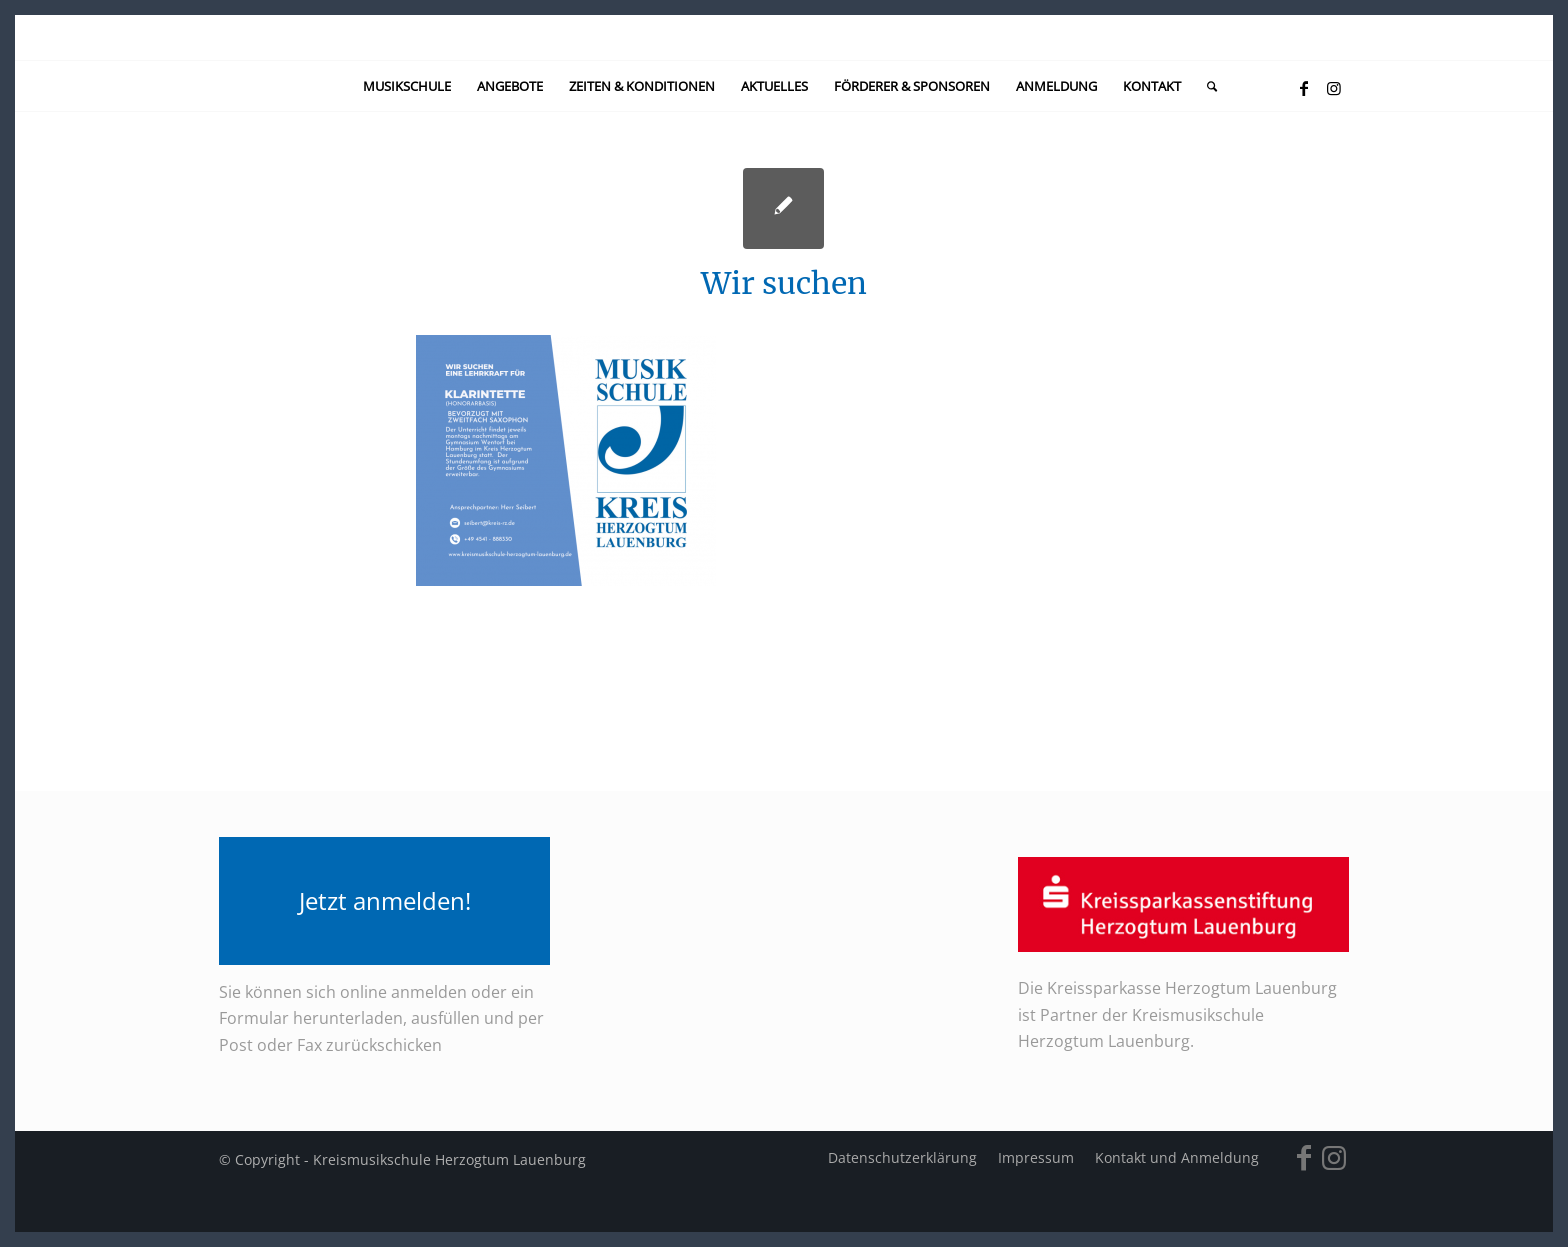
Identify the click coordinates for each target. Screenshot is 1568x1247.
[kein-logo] (783, 37)
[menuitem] (407, 86)
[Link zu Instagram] (1334, 88)
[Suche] (1205, 86)
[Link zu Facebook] (1304, 88)
